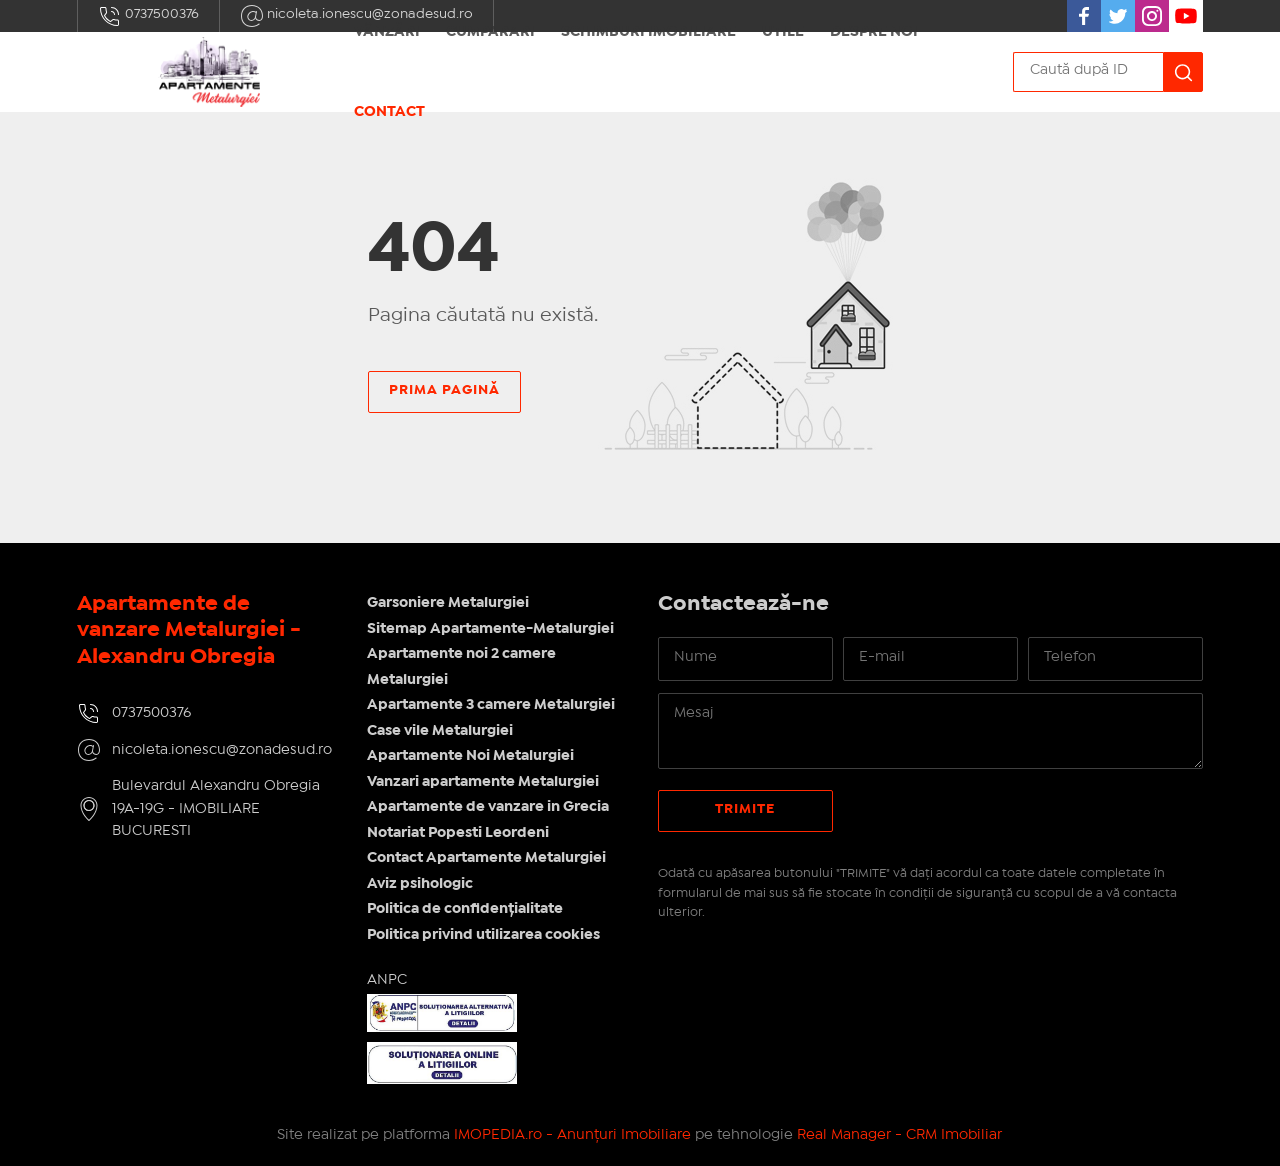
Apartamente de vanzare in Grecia (488, 807)
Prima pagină (444, 390)
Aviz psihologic (420, 884)
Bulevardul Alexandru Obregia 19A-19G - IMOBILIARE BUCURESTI (216, 808)
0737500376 (148, 16)
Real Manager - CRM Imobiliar (899, 1135)
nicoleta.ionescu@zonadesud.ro (222, 750)
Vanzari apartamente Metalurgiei (483, 782)
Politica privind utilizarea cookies (483, 935)
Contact (389, 112)
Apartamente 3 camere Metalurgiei (491, 705)
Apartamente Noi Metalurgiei (470, 756)
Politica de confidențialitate (465, 909)
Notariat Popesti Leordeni (458, 833)
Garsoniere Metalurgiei (448, 603)
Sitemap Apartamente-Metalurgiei (490, 629)
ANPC (387, 980)
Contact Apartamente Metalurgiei (486, 858)
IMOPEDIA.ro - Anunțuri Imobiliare (572, 1135)
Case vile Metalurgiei (440, 731)
